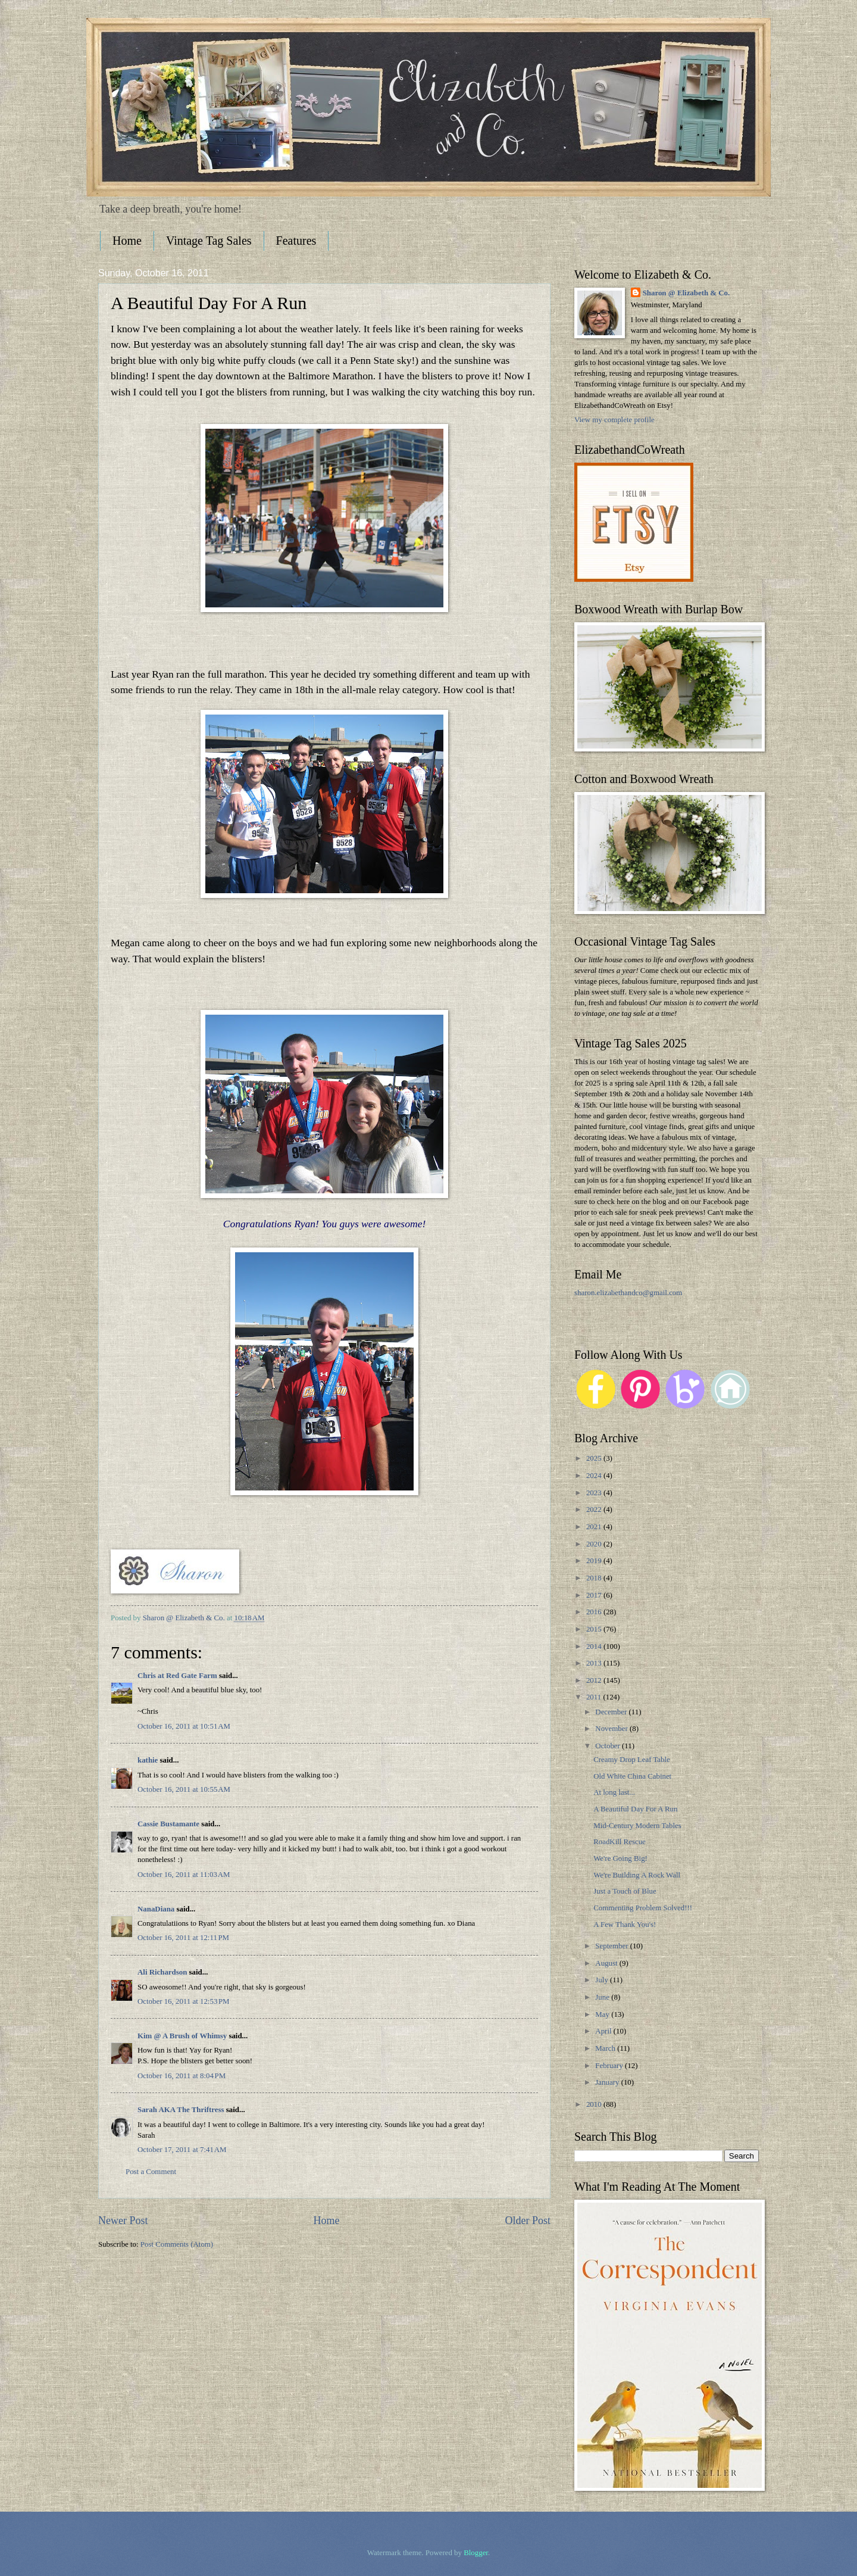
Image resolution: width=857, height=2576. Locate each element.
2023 (594, 1493)
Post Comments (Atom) (176, 2244)
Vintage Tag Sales (209, 240)
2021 (594, 1527)
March (606, 2048)
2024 (594, 1475)
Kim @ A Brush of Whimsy (182, 2036)
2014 (594, 1646)
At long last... (614, 1792)
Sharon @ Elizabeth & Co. (185, 1618)
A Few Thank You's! (624, 1924)
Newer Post (123, 2220)
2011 (594, 1697)
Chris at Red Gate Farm (177, 1675)
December (611, 1712)
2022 (594, 1509)
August (607, 1963)
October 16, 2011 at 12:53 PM (183, 2001)
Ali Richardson (162, 1972)
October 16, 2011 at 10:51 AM (183, 1726)
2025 (594, 1458)
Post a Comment (151, 2172)
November (612, 1728)
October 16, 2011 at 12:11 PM (183, 1937)
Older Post (528, 2220)
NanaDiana (155, 1909)
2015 (594, 1629)
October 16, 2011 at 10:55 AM (183, 1789)
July (602, 1980)
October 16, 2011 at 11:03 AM (183, 1874)
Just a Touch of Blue (624, 1891)
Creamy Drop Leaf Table (631, 1759)
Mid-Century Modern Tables (637, 1826)
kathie (147, 1760)
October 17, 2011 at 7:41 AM (182, 2149)
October (608, 1746)
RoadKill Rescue (619, 1842)
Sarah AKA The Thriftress (180, 2110)
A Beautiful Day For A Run (635, 1809)
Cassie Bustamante (168, 1824)
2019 (594, 1561)
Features (296, 240)
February (610, 2066)
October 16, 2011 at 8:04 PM (181, 2076)
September (612, 1946)
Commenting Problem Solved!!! (642, 1908)
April (604, 2031)
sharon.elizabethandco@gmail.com (628, 1293)
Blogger (476, 2553)
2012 (594, 1680)
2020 (594, 1544)
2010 (594, 2104)
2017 (594, 1595)
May (603, 2014)
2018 (594, 1578)
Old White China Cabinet (632, 1776)
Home (127, 240)
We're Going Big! (620, 1858)
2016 (594, 1612)
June (603, 1997)
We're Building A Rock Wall (636, 1875)
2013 (594, 1663)
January (608, 2082)
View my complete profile (614, 420)
